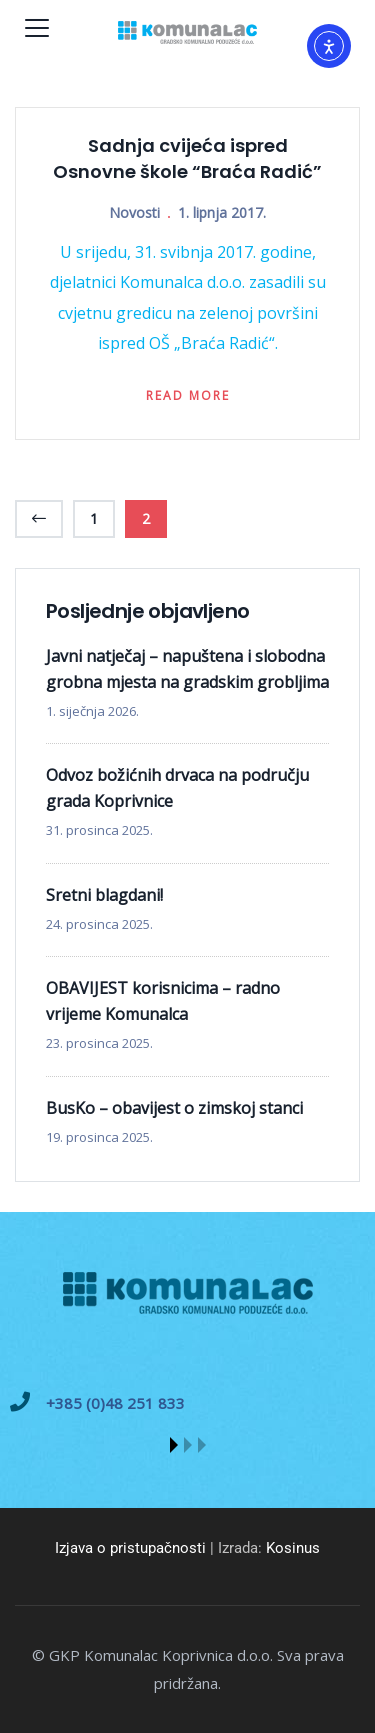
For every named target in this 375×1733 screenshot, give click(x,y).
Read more (188, 395)
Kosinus (293, 1548)
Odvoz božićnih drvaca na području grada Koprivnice (177, 788)
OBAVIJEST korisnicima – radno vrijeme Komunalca (163, 1001)
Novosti (134, 212)
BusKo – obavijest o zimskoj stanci (174, 1108)
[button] (174, 1445)
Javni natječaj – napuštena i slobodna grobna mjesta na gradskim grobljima (187, 669)
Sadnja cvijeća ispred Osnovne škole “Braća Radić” (187, 158)
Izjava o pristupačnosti (130, 1548)
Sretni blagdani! (104, 895)
